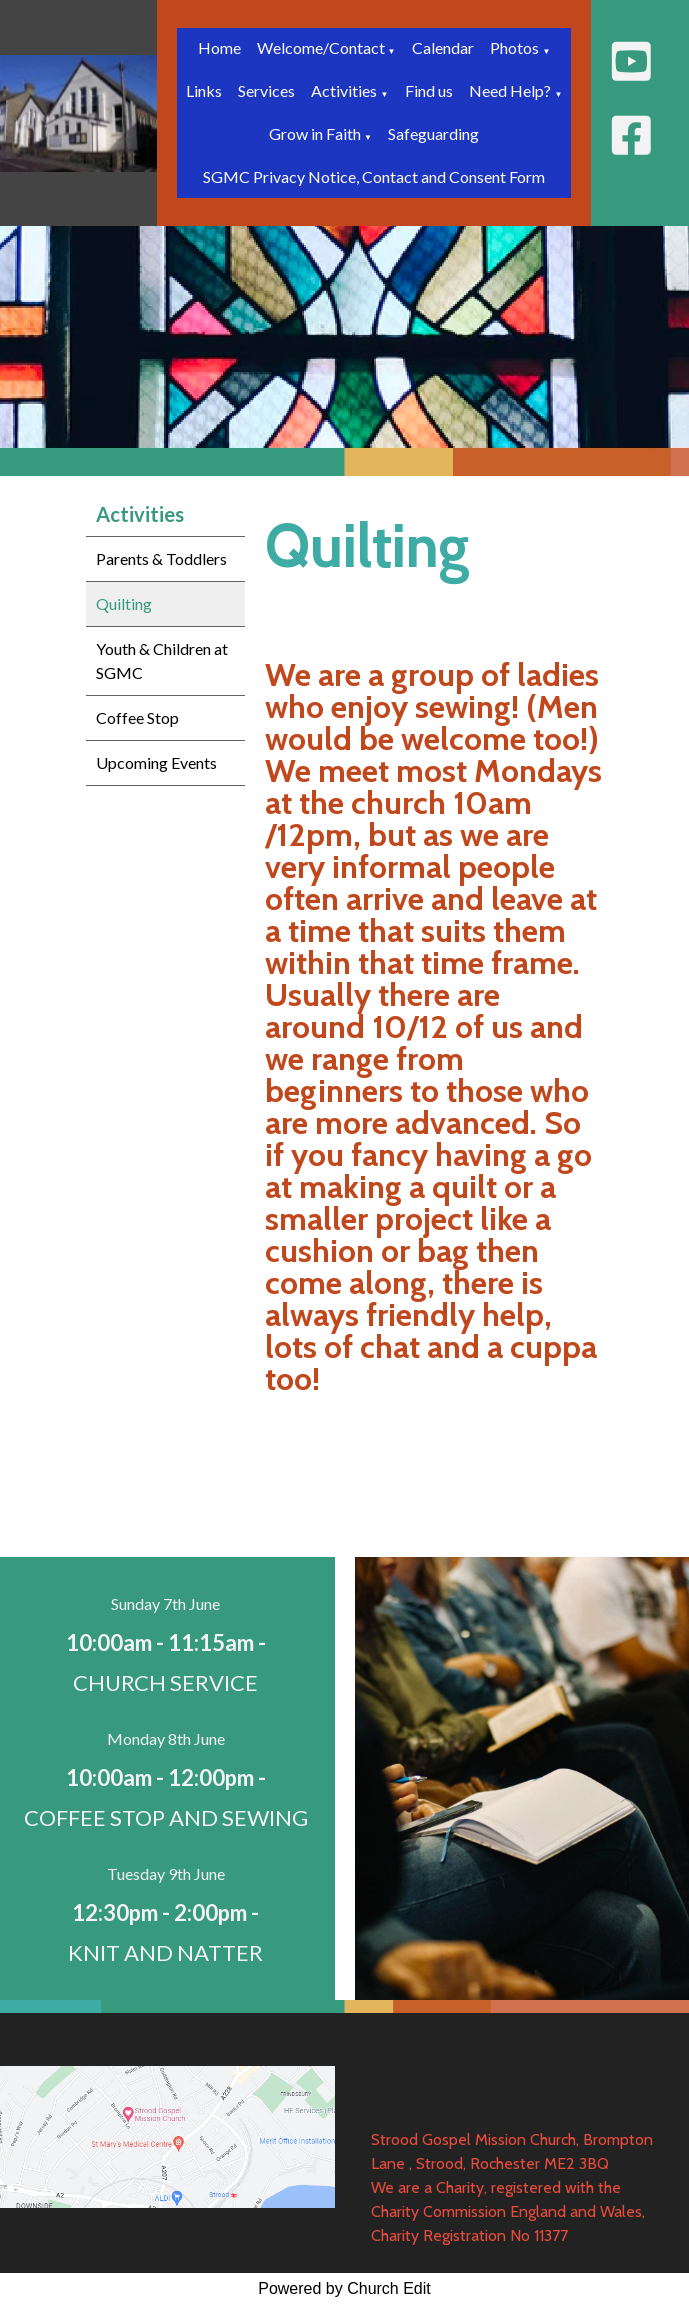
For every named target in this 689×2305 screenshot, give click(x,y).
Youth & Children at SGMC (162, 660)
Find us (429, 90)
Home (219, 47)
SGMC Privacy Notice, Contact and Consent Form (374, 176)
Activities (344, 90)
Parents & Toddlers (161, 558)
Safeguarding (433, 133)
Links (204, 90)
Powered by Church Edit (344, 2288)
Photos (514, 47)
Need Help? (510, 90)
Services (266, 90)
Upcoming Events (156, 762)
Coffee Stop (137, 717)
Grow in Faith (316, 133)
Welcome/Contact (322, 47)
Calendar (443, 47)
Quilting (124, 603)
